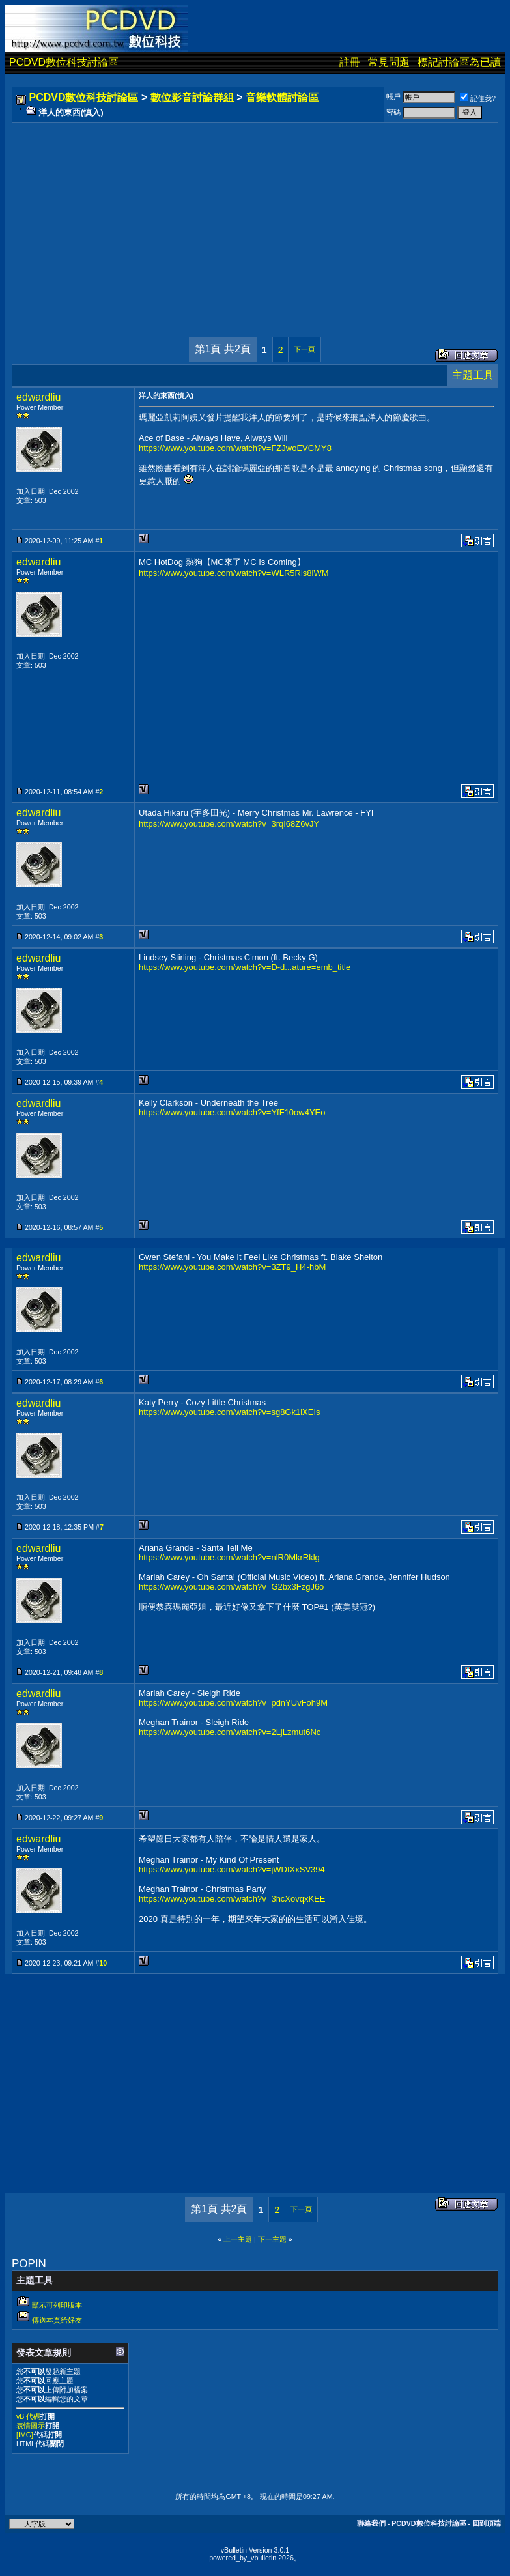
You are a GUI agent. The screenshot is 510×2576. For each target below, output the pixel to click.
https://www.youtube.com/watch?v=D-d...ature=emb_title (244, 967)
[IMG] (24, 2435)
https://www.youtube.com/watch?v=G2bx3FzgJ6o (231, 1587)
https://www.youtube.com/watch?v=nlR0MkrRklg (229, 1557)
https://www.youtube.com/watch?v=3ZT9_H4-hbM (232, 1267)
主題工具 (473, 374)
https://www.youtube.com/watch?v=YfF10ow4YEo (232, 1112)
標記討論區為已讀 (459, 62)
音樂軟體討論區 (282, 97)
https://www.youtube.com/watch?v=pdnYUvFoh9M (233, 1703)
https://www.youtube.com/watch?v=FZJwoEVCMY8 (235, 448)
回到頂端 (486, 2523)
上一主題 (237, 2239)
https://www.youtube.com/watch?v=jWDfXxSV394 (232, 1869)
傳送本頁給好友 (57, 2320)
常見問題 (389, 62)
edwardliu (38, 397)
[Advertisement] (255, 217)
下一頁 (304, 349)
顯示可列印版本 (57, 2305)
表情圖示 (30, 2425)
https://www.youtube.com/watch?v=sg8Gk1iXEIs (229, 1412)
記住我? (478, 98)
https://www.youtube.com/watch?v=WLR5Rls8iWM (234, 573)
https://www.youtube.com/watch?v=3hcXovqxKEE (232, 1899)
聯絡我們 (371, 2523)
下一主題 (272, 2239)
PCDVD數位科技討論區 (64, 62)
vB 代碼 (28, 2416)
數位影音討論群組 (192, 97)
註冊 (349, 62)
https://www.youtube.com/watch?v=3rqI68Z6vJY (229, 824)
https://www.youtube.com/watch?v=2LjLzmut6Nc (229, 1732)
